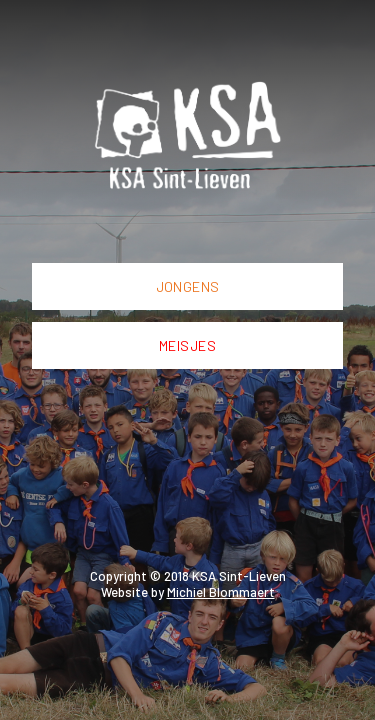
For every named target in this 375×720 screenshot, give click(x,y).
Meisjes (187, 345)
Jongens (188, 286)
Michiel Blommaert (221, 592)
